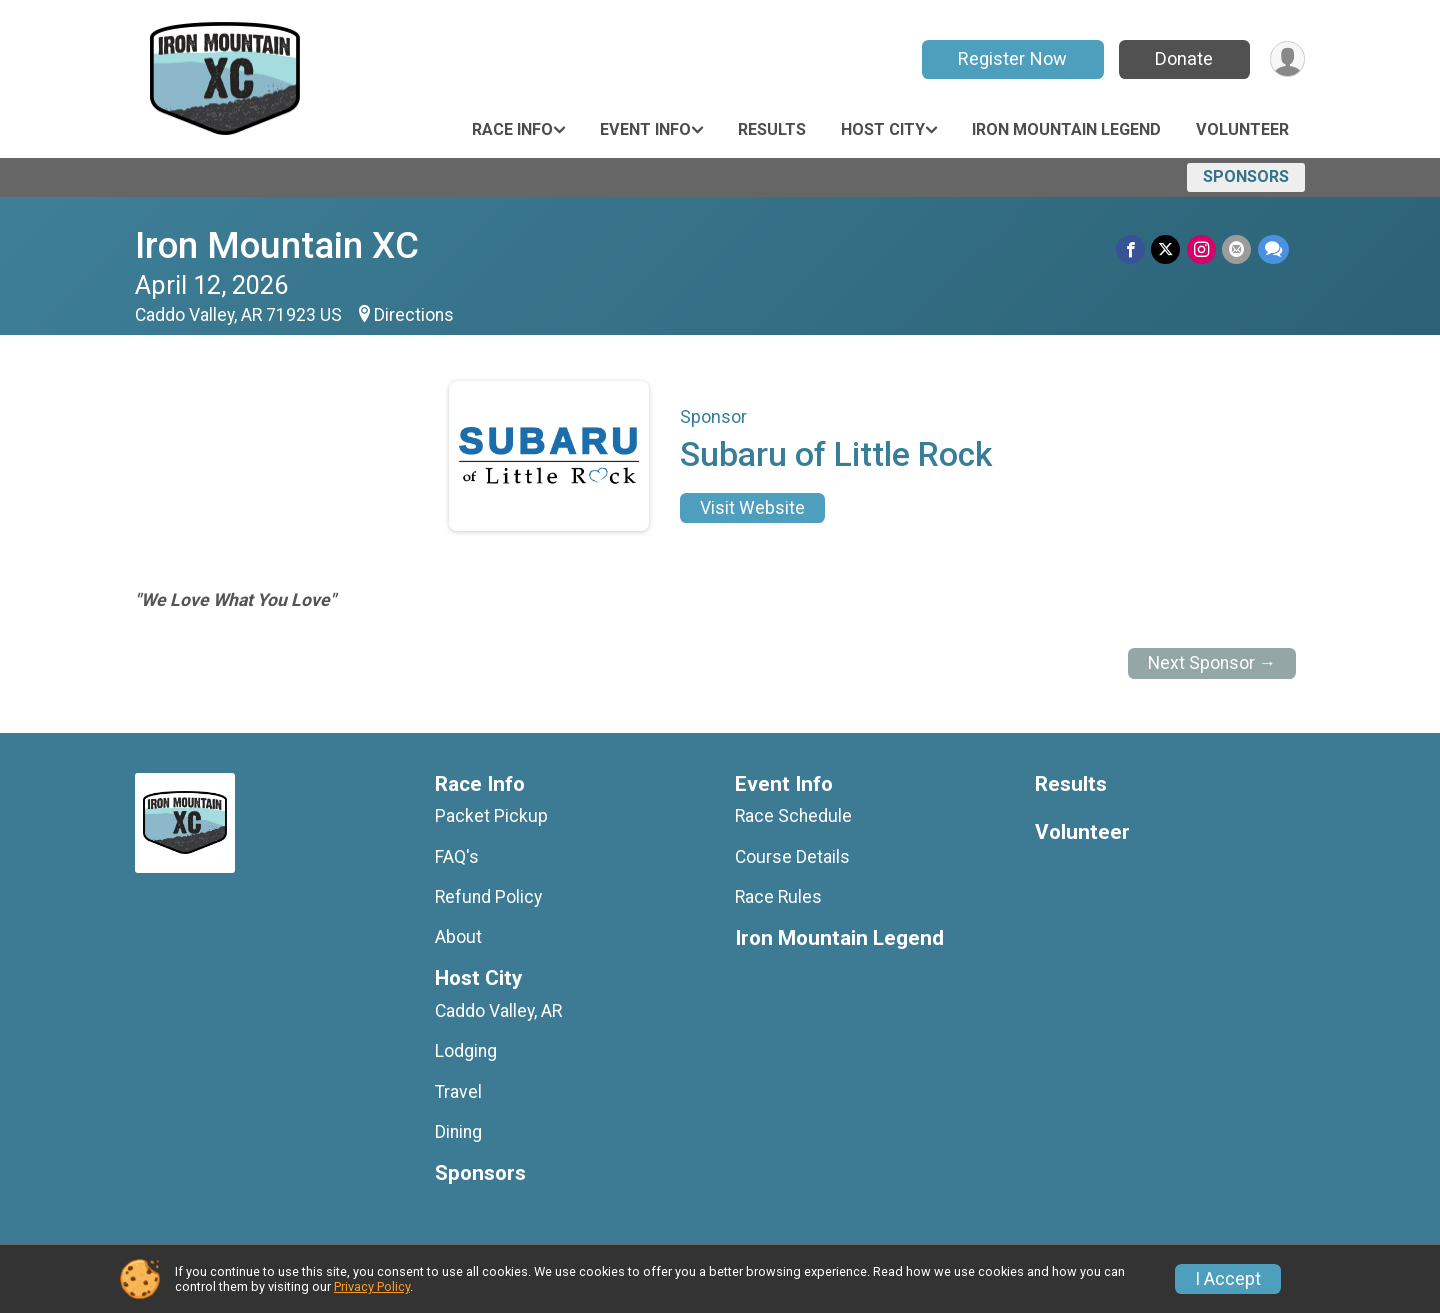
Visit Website (752, 508)
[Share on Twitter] (1167, 249)
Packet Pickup (491, 816)
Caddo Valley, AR (498, 1011)
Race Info (512, 129)
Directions (414, 315)
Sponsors (1246, 176)
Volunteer (1242, 129)
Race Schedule (793, 816)
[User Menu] (1286, 59)
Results (772, 129)
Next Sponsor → (1212, 663)
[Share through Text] (1273, 249)
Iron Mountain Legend (1066, 129)
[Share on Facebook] (1132, 249)
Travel (458, 1092)
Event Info (645, 129)
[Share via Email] (1237, 249)
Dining (458, 1132)
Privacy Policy (372, 1286)
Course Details (792, 857)
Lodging (466, 1051)
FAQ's (457, 857)
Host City (883, 129)
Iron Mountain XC (277, 245)
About (458, 937)
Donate (1183, 58)
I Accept (1228, 1279)
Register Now (1011, 58)
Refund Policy (488, 897)
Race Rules (778, 897)
